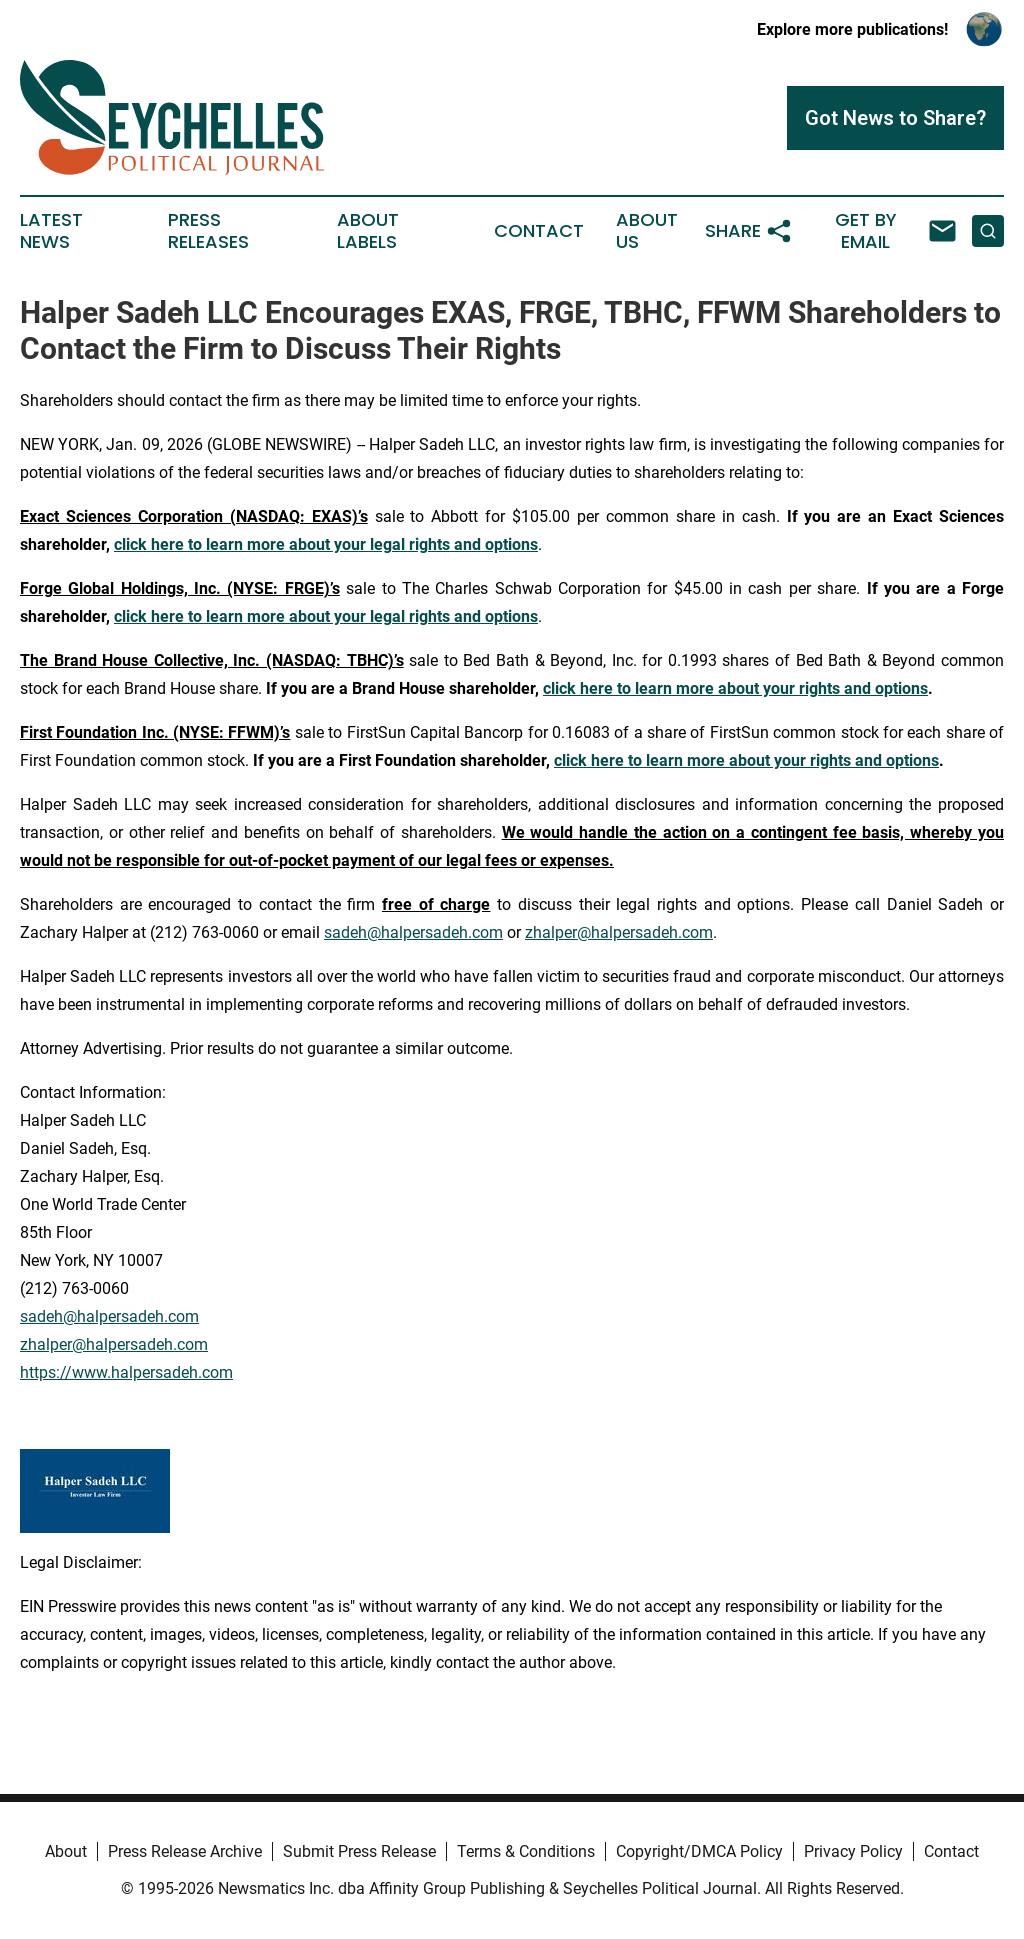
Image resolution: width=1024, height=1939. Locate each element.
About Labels (368, 231)
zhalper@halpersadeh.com (619, 932)
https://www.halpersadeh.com (126, 1372)
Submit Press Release (359, 1851)
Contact (539, 231)
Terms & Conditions (526, 1851)
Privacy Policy (853, 1851)
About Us (647, 231)
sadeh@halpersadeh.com (413, 932)
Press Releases (208, 231)
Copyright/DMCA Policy (699, 1851)
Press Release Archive (185, 1851)
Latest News (51, 231)
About (66, 1851)
